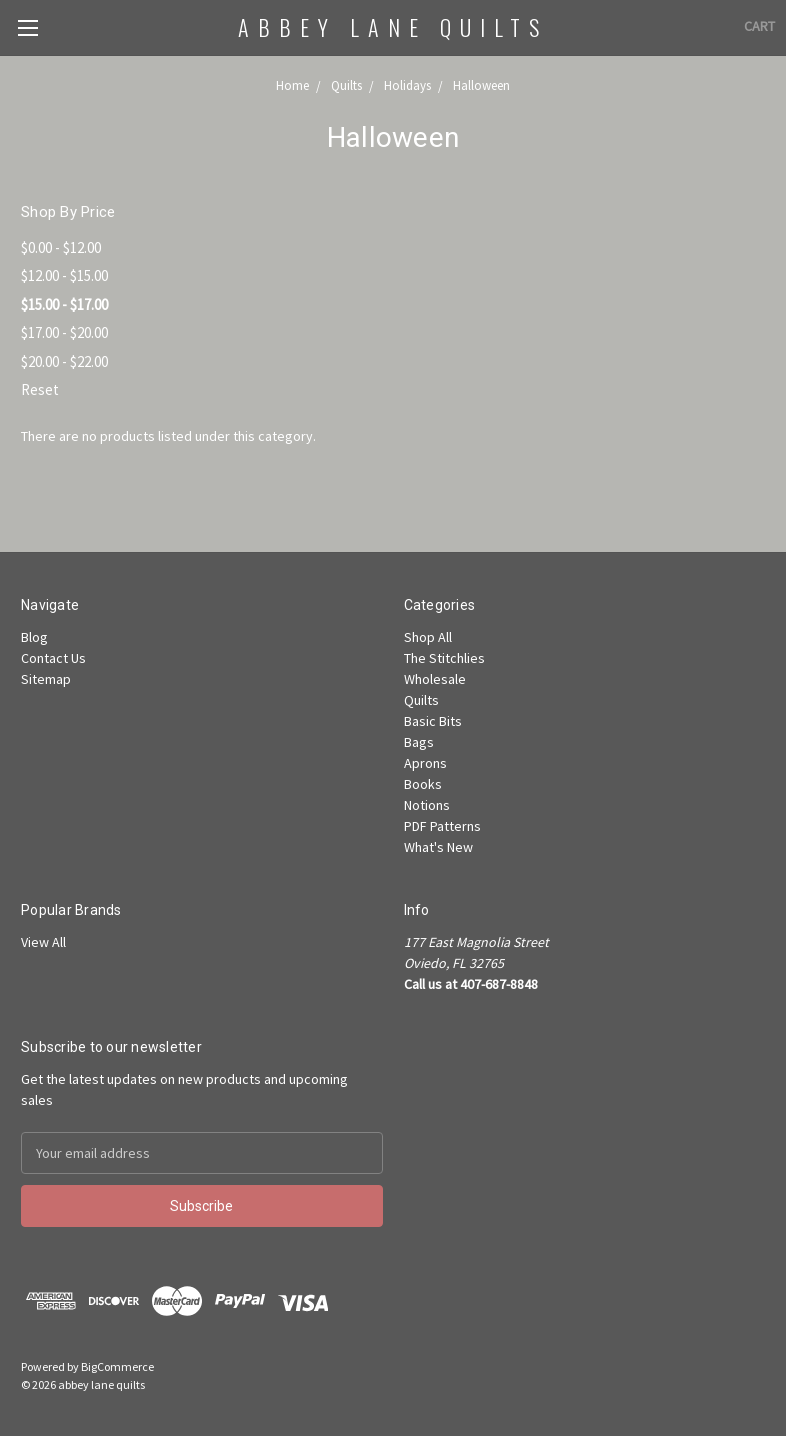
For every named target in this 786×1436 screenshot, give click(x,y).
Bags (419, 742)
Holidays (407, 85)
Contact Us (53, 658)
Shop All (428, 637)
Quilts (346, 85)
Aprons (425, 763)
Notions (427, 805)
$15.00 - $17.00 (64, 304)
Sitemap (46, 679)
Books (423, 784)
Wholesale (435, 679)
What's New (438, 847)
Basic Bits (433, 721)
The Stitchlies (444, 658)
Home (292, 85)
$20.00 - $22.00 (64, 361)
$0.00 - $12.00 (61, 247)
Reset (40, 389)
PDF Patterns (442, 826)
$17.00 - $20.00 (64, 332)
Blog (34, 637)
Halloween (481, 85)
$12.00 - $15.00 (64, 275)
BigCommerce (117, 1366)
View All (43, 942)
